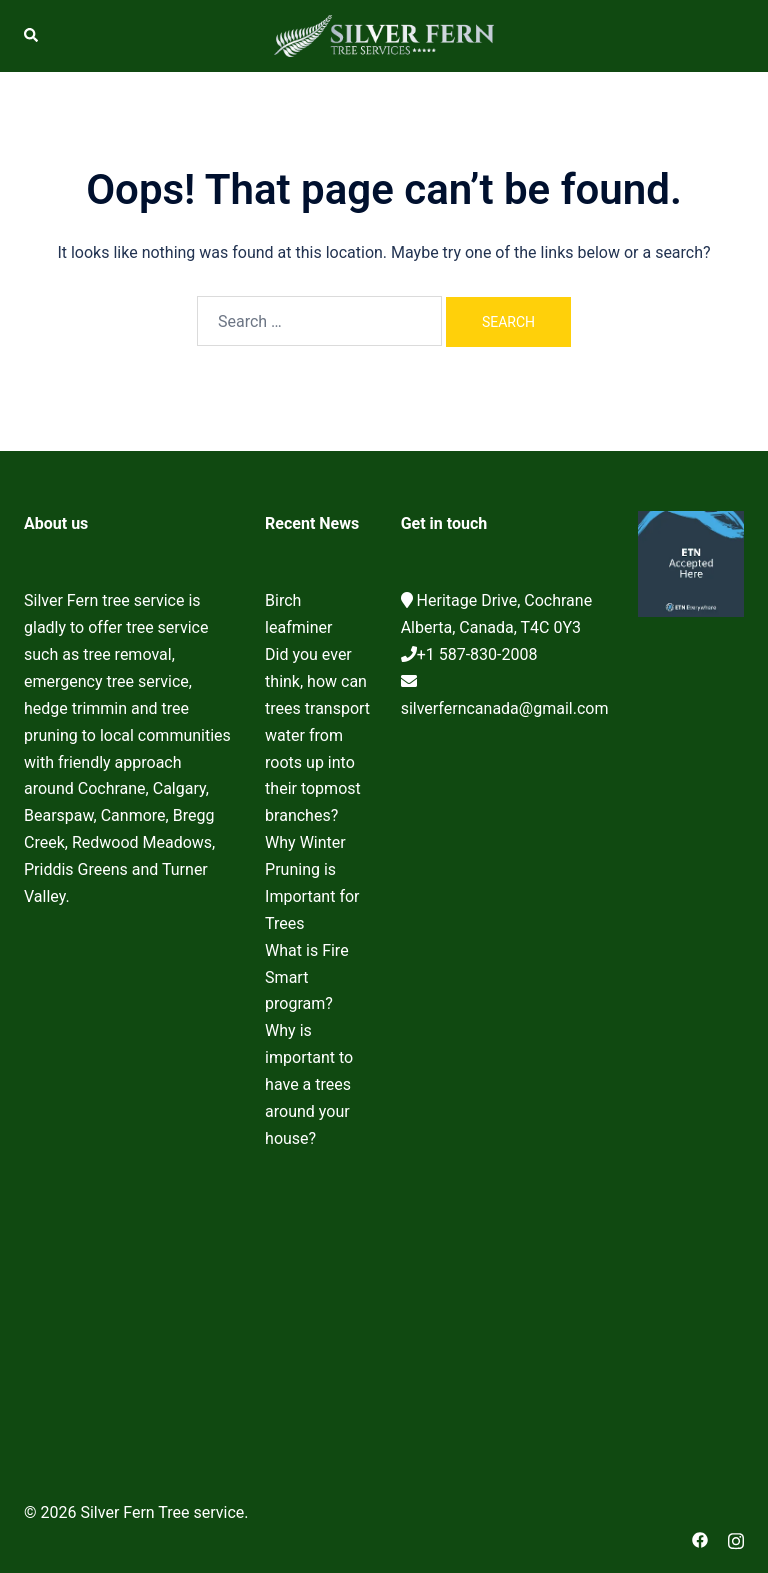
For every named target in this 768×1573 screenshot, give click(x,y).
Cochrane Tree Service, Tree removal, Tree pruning (129, 1186)
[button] (32, 36)
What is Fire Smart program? (307, 977)
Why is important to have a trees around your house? (309, 1084)
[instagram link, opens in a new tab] (736, 1539)
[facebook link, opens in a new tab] (700, 1539)
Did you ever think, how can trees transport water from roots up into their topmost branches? (317, 735)
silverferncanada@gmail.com (505, 708)
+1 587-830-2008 (477, 654)
